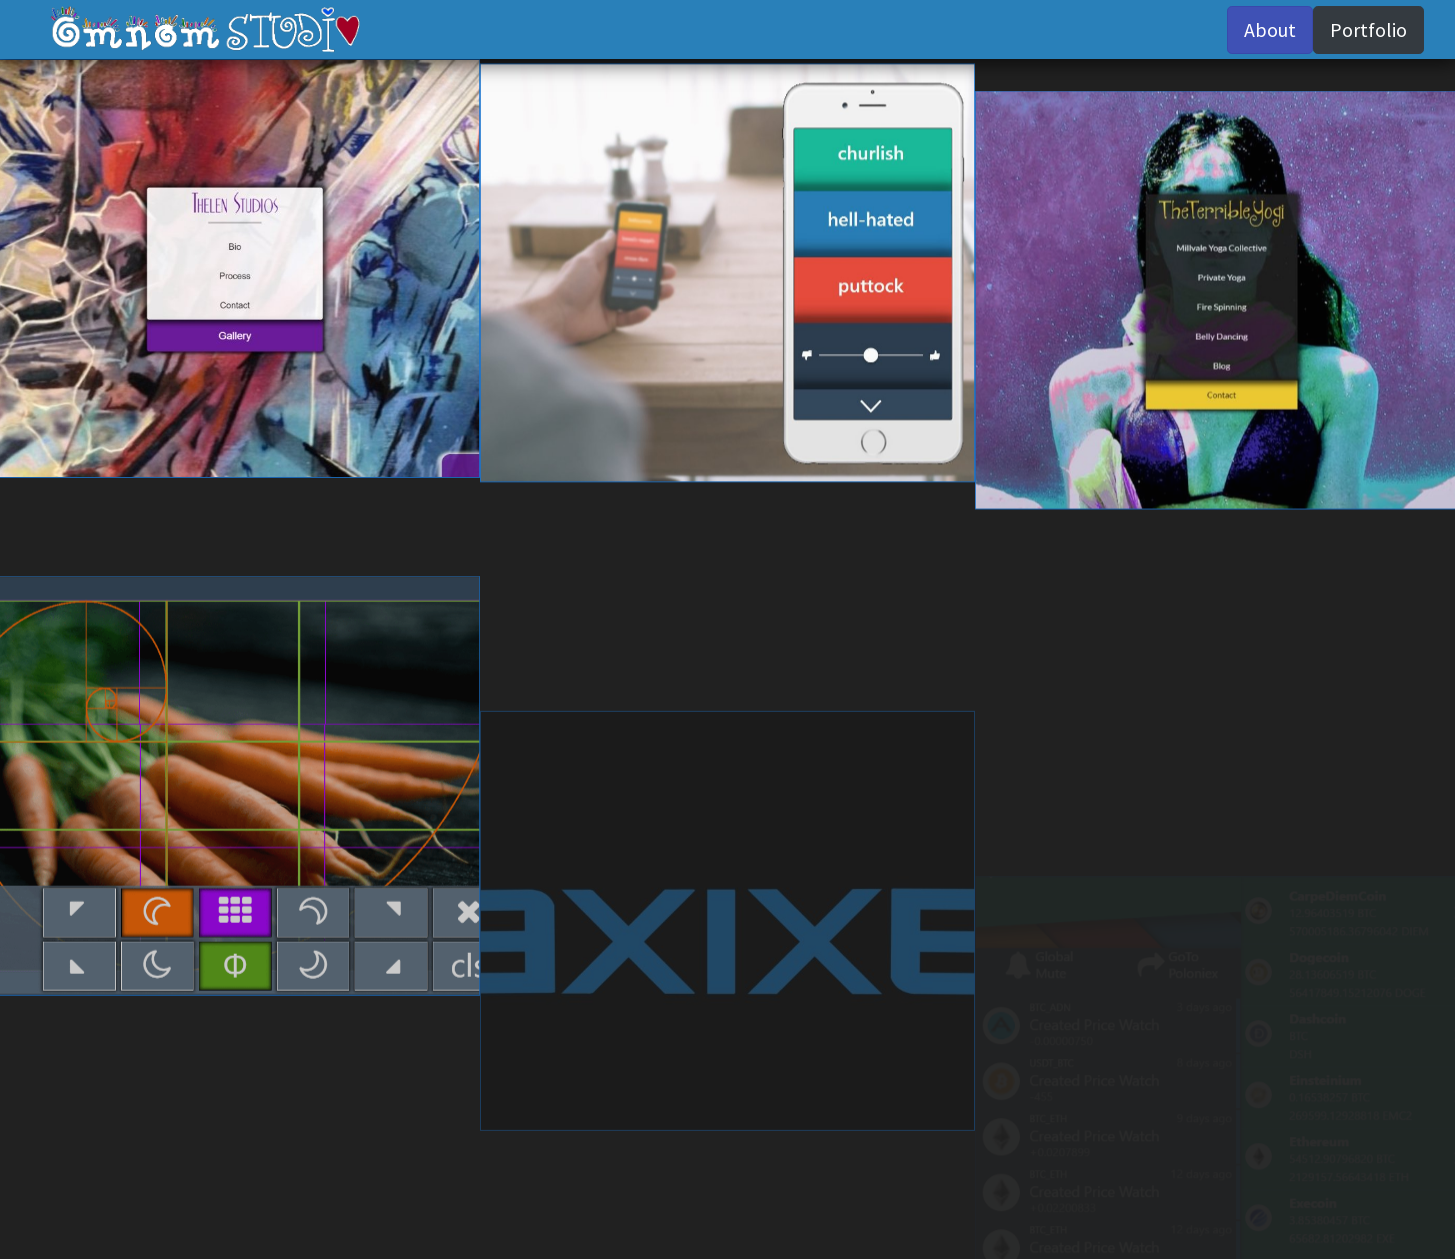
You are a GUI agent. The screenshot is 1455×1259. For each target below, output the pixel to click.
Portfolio (1368, 29)
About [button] (1270, 29)
